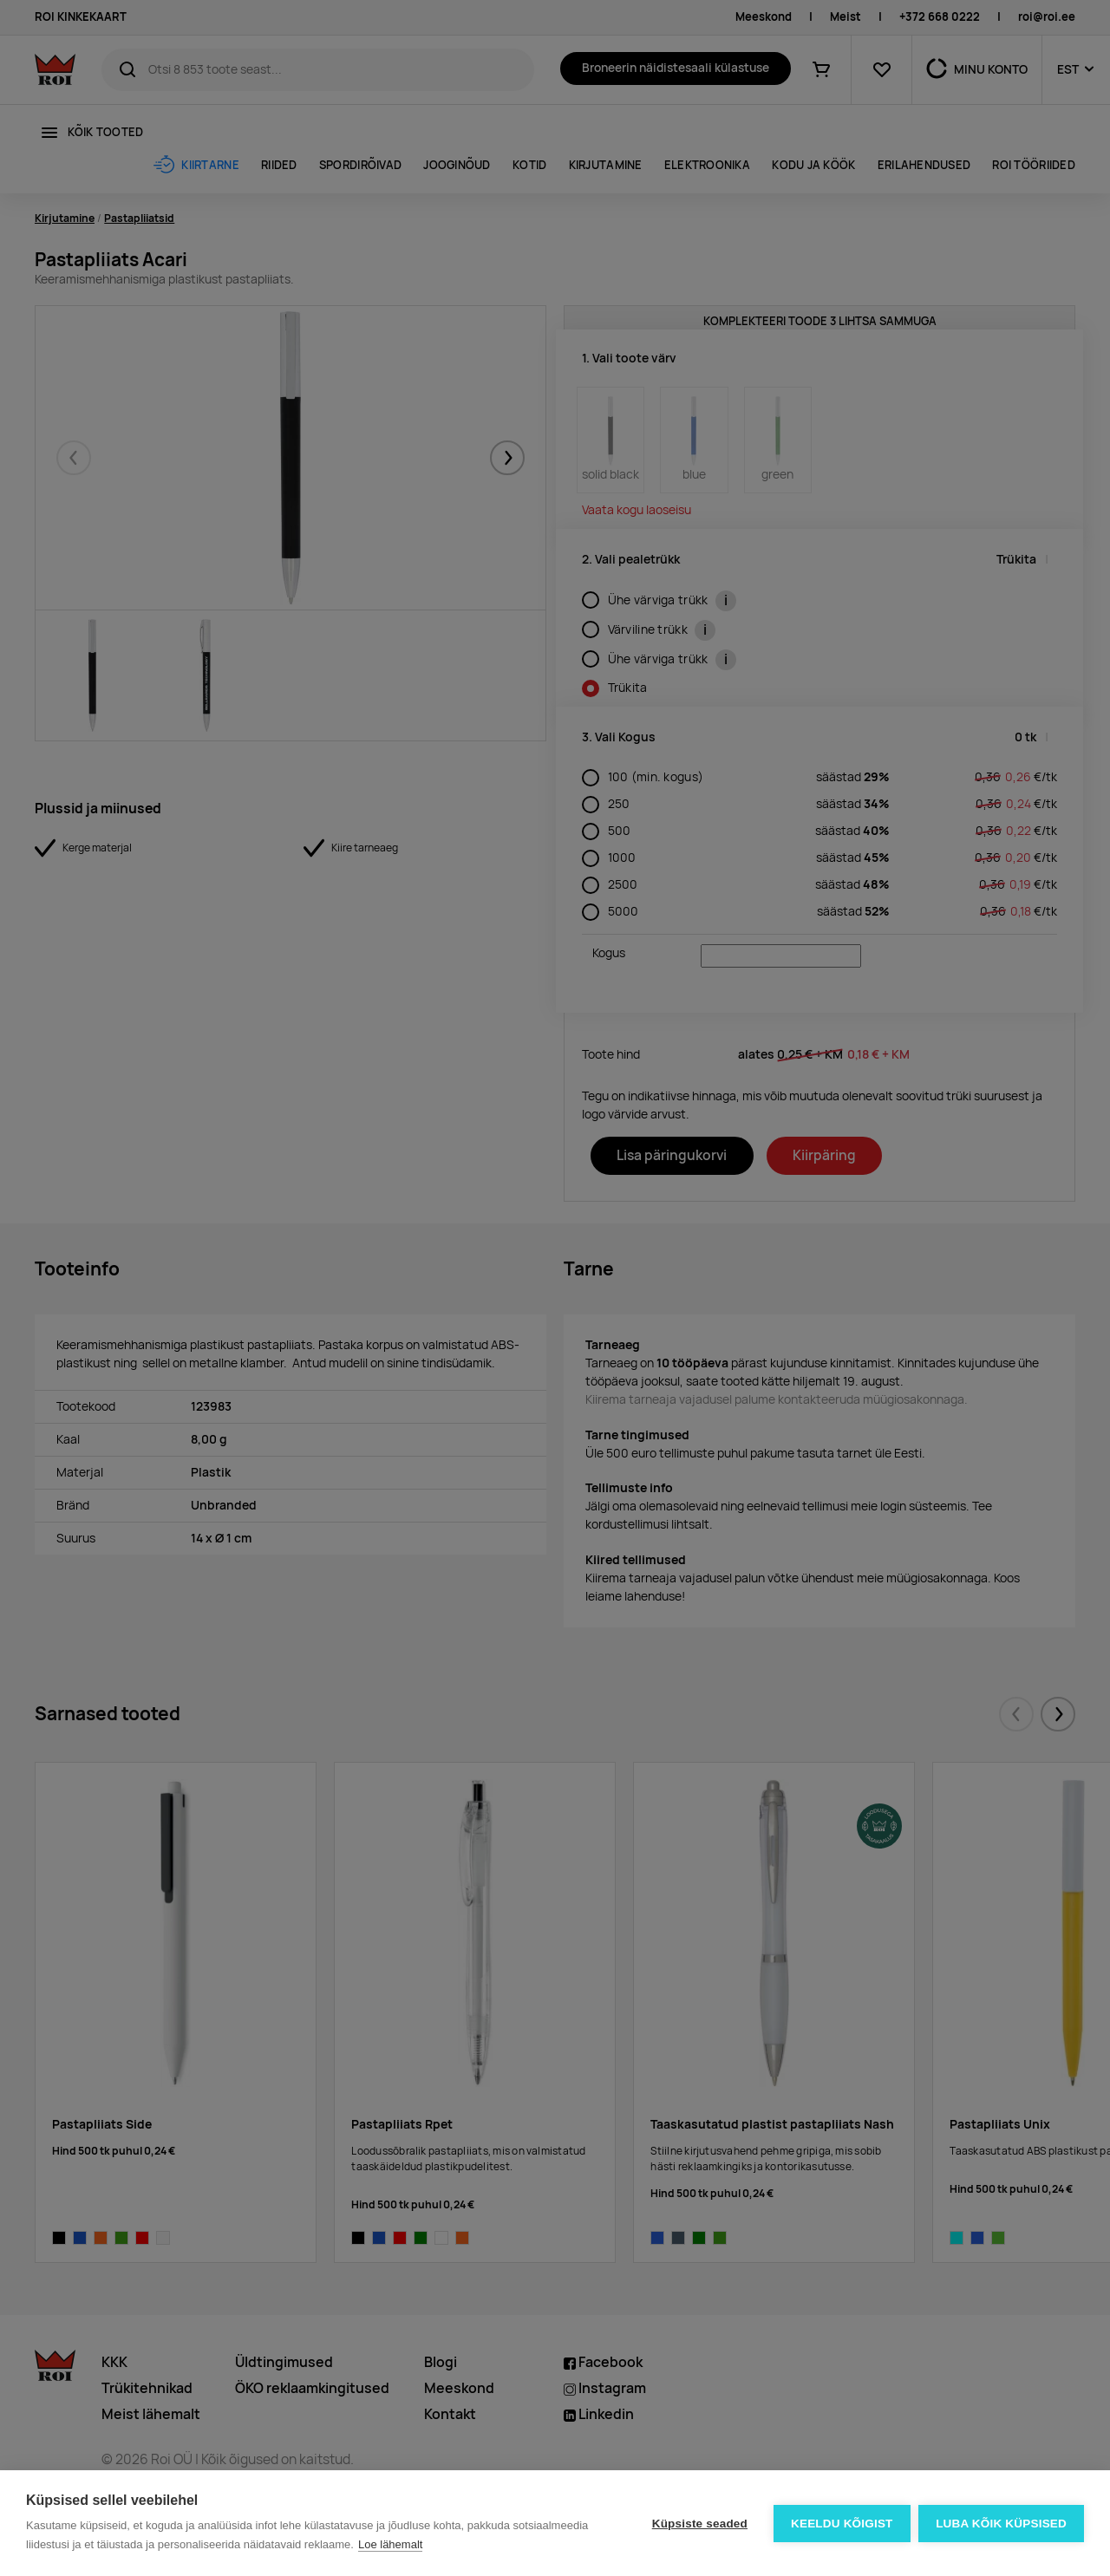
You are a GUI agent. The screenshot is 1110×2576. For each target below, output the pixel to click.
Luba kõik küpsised (1001, 2523)
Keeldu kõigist (842, 2523)
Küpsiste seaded (699, 2523)
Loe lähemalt (390, 2544)
